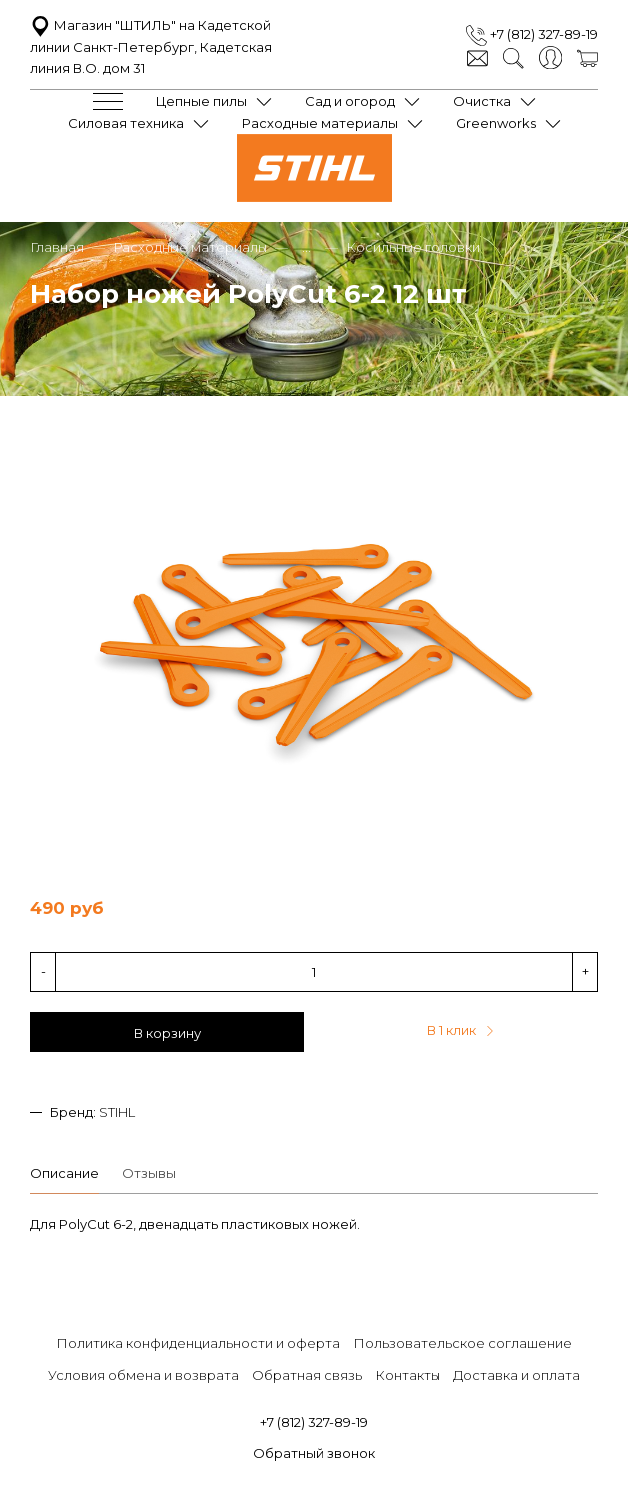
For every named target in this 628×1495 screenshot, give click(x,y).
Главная (57, 247)
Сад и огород (350, 101)
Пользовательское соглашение (462, 1343)
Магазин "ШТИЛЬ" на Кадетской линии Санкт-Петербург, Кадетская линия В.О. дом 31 (151, 46)
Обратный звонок (314, 1453)
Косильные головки (413, 247)
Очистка (482, 101)
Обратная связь (307, 1375)
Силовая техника (126, 123)
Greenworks (496, 123)
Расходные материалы (320, 123)
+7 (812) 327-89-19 (532, 34)
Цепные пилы (201, 101)
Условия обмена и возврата (143, 1375)
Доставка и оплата (516, 1375)
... (306, 247)
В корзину (167, 1033)
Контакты (407, 1375)
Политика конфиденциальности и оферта (198, 1343)
